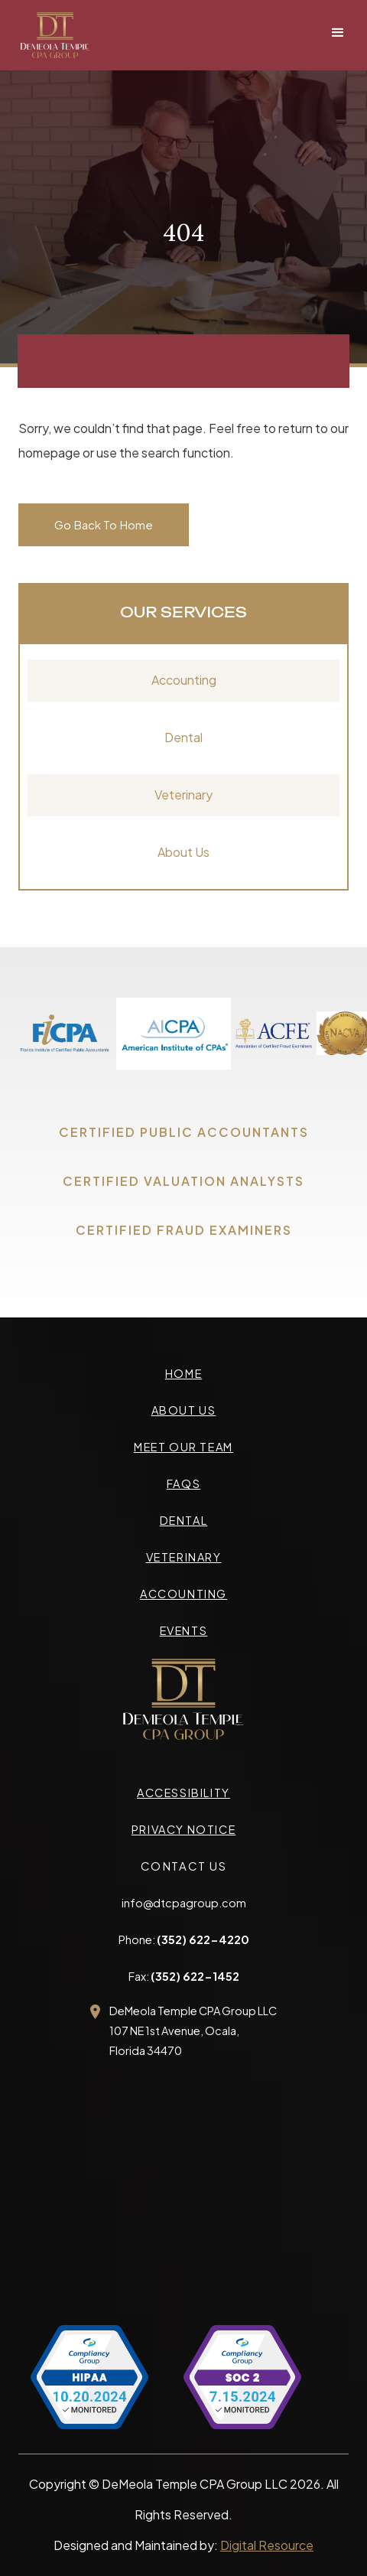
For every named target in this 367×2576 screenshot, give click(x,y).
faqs (183, 1483)
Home (183, 1373)
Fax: (183, 1976)
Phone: (184, 1939)
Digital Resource (266, 2545)
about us (183, 1410)
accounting (183, 1594)
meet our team (183, 1447)
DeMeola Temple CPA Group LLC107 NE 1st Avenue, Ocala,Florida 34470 (193, 2030)
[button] (338, 33)
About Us (183, 852)
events (184, 1630)
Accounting (183, 680)
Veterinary (183, 794)
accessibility (183, 1792)
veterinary (184, 1557)
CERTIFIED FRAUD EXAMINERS (184, 1230)
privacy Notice (183, 1829)
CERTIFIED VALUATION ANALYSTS (183, 1181)
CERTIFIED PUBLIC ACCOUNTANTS (184, 1132)
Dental (183, 737)
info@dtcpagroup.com (184, 1903)
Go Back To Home (103, 524)
